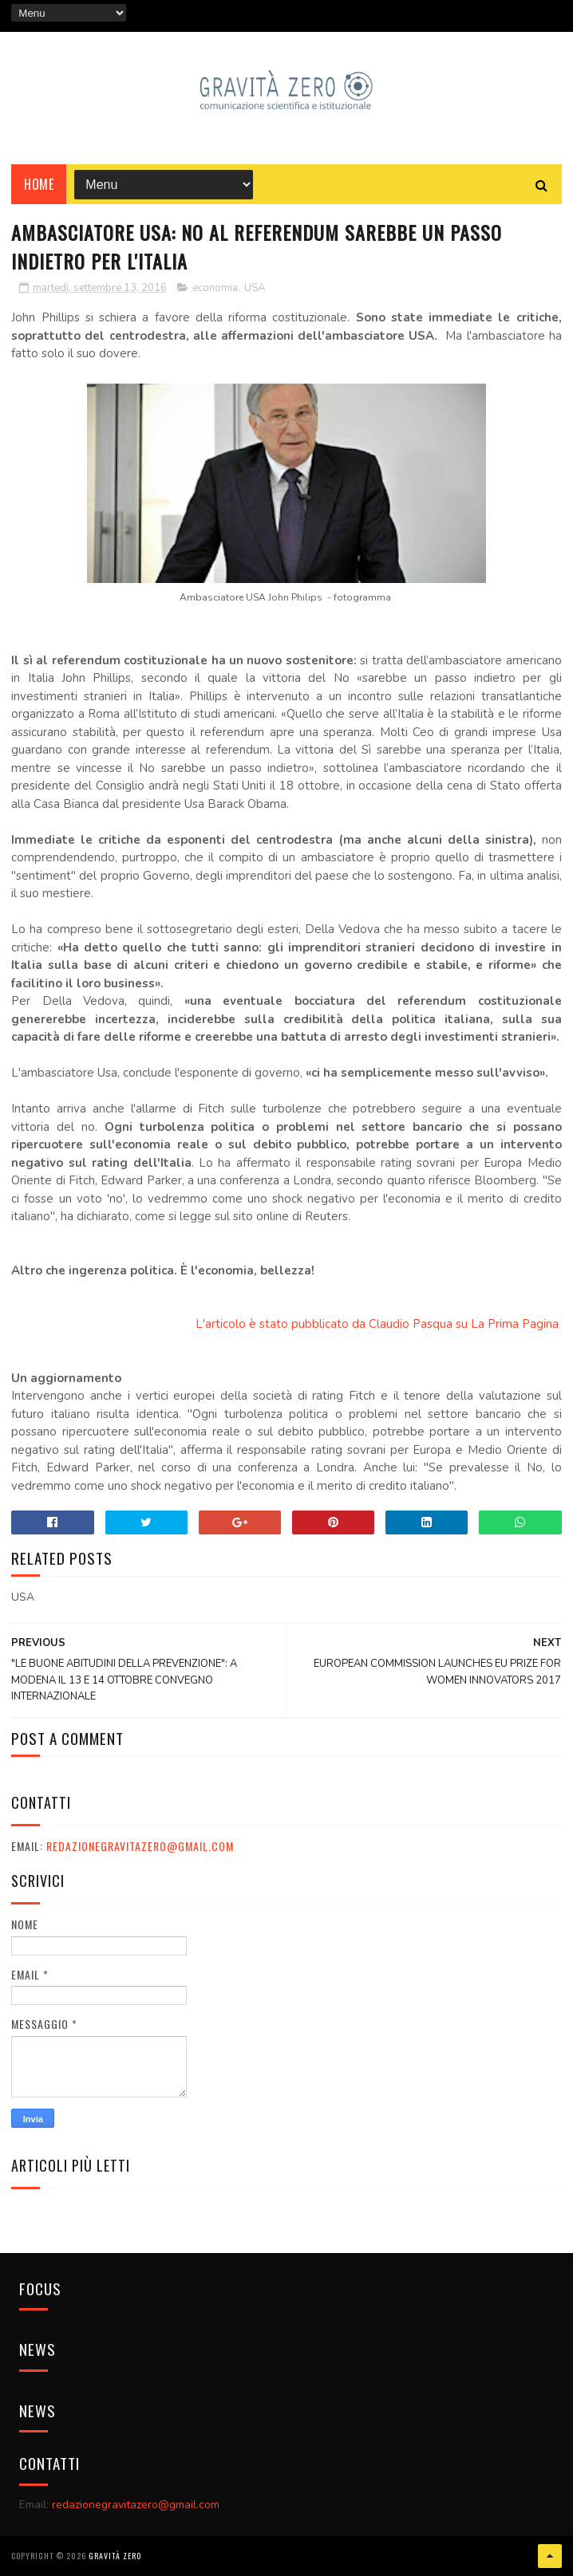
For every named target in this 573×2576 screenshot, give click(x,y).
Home (38, 184)
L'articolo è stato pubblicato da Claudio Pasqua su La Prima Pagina (379, 1324)
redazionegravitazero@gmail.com (140, 1845)
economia (215, 288)
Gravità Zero (115, 2556)
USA (254, 288)
